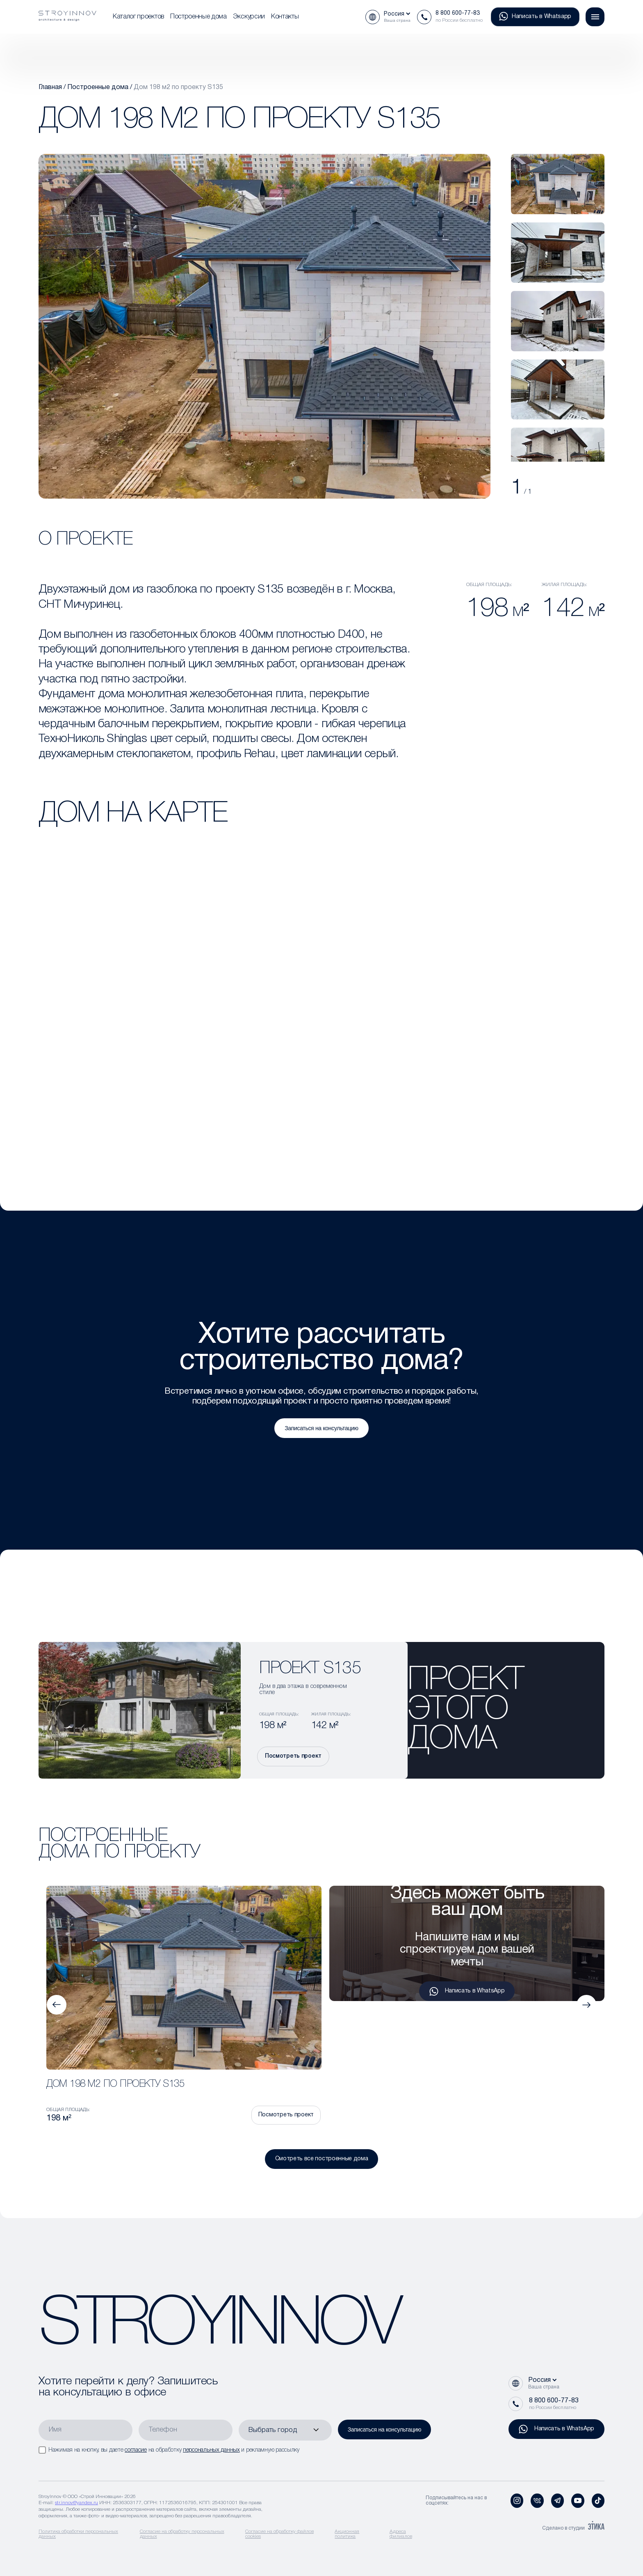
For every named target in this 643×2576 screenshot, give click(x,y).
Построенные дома (198, 17)
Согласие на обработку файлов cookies (279, 2534)
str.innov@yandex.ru (76, 2502)
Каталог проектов (138, 17)
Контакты (285, 17)
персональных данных (211, 2450)
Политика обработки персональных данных (78, 2534)
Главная (50, 87)
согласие (136, 2450)
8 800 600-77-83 (458, 13)
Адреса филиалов (401, 2534)
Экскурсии (249, 17)
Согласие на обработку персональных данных (182, 2534)
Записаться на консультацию (321, 1428)
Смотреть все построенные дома (321, 2159)
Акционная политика (347, 2534)
